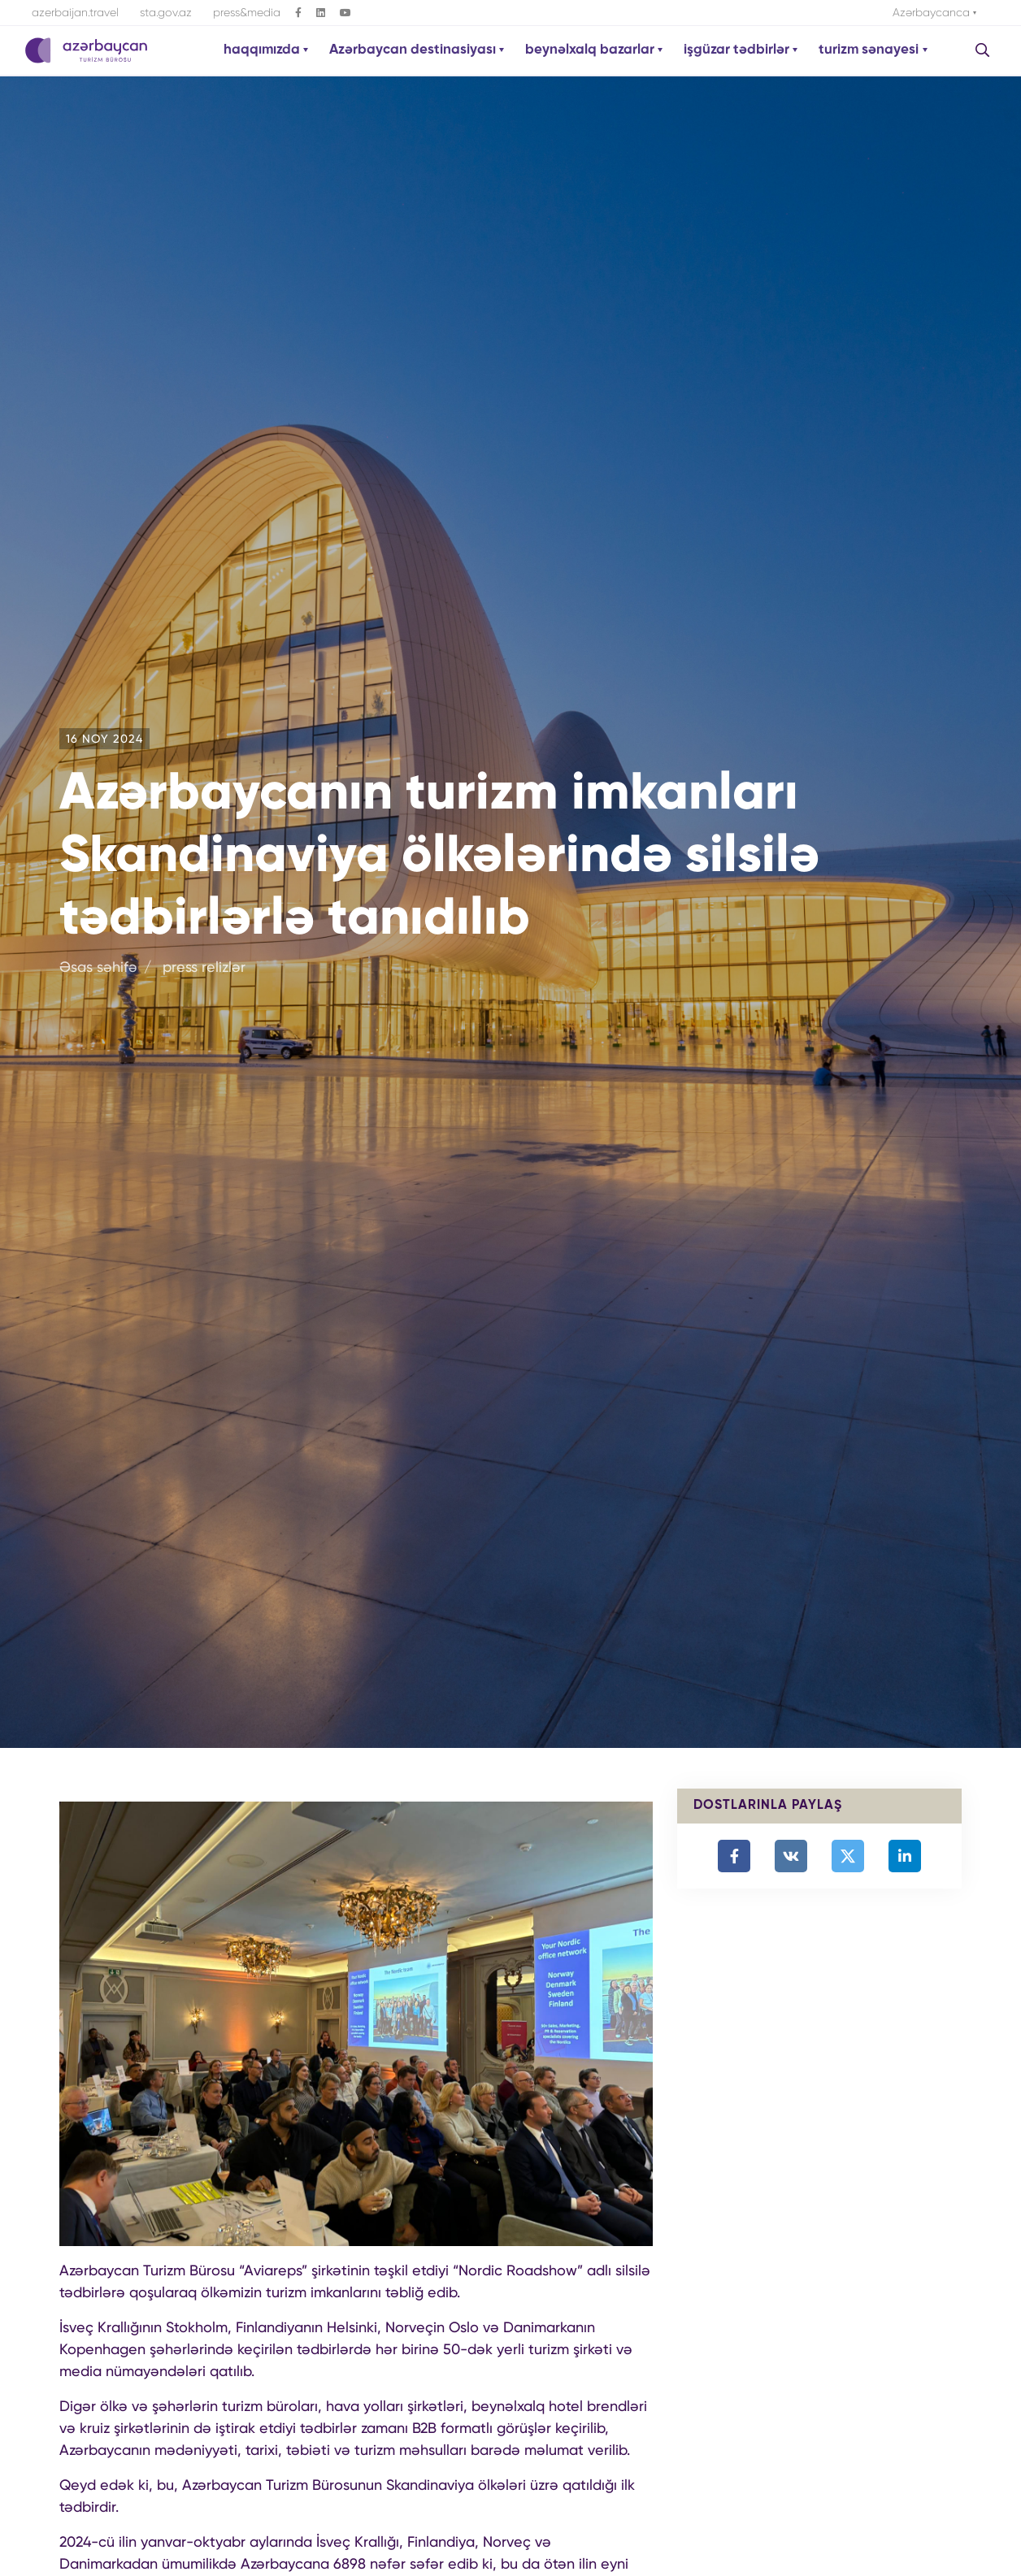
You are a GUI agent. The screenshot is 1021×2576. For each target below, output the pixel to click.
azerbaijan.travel (75, 12)
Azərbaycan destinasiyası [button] (414, 50)
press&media (246, 12)
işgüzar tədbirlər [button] (738, 50)
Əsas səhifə (98, 966)
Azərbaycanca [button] (933, 12)
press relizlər (204, 966)
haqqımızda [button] (263, 50)
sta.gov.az (166, 12)
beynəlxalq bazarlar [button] (591, 50)
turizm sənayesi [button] (870, 50)
